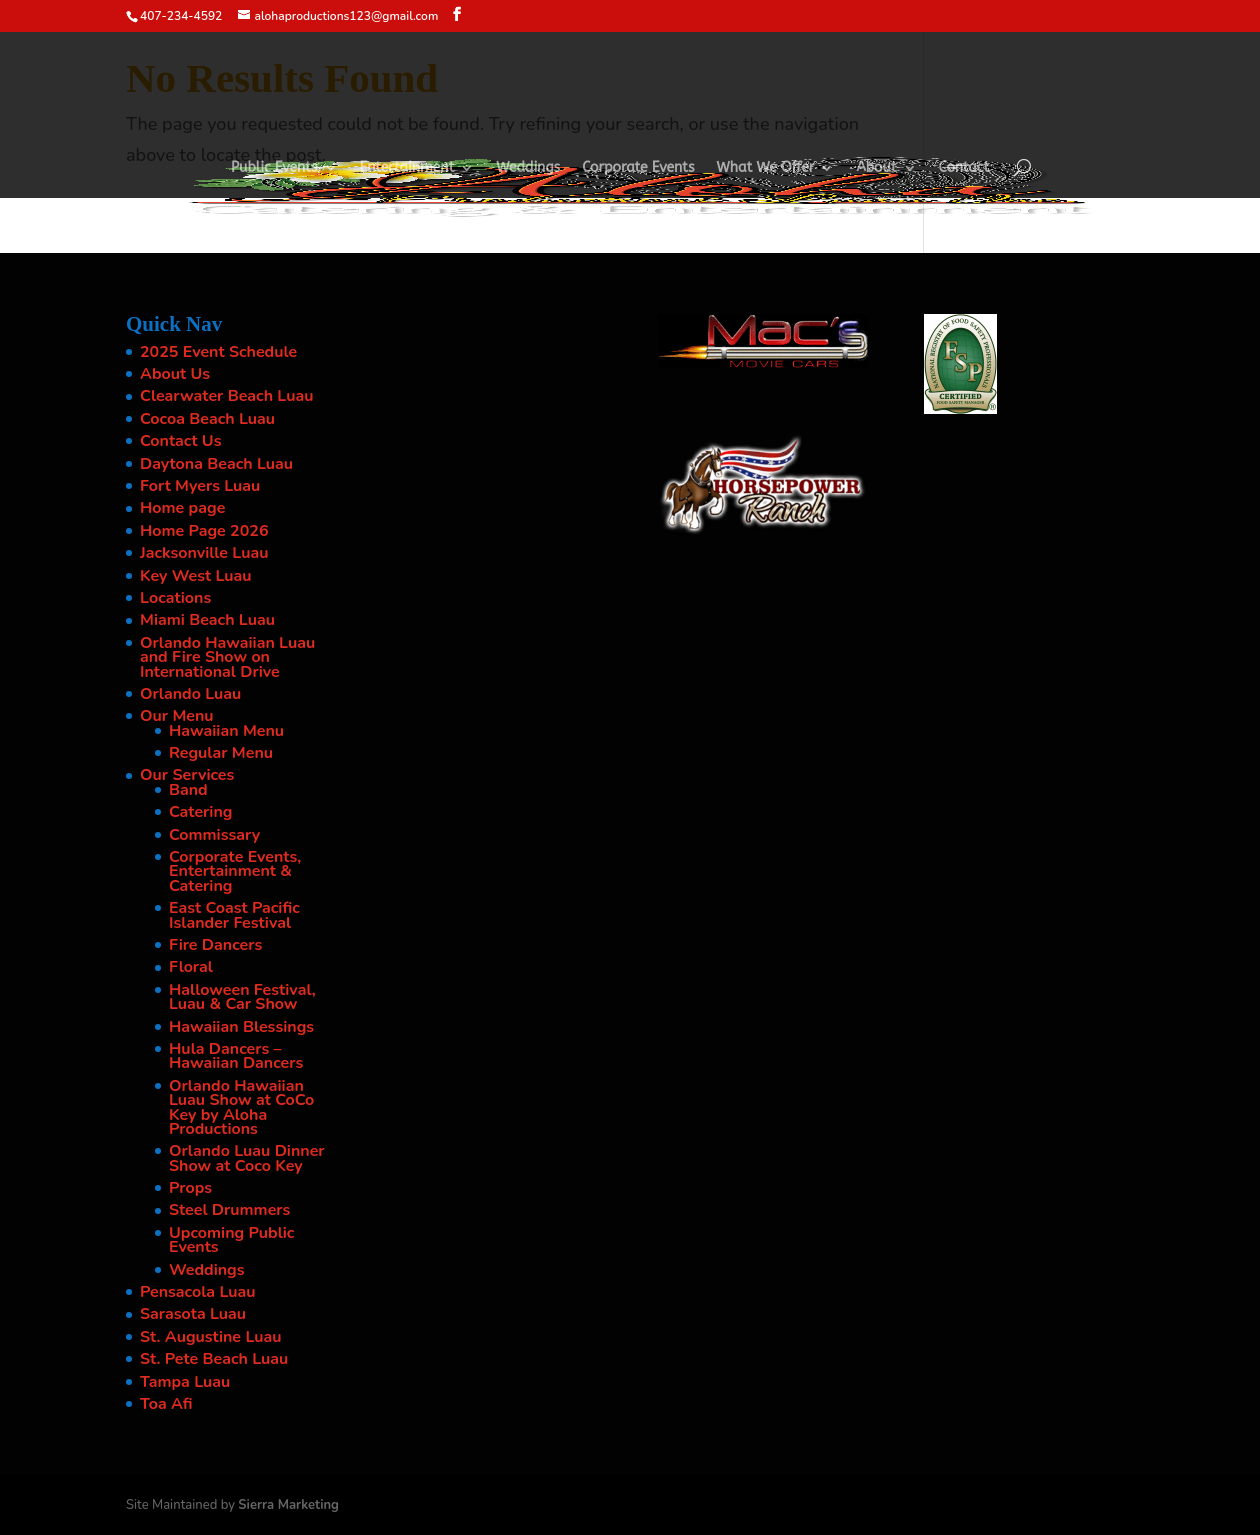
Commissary (214, 835)
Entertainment (407, 168)
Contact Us (180, 441)
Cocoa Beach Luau (207, 419)
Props (190, 1188)
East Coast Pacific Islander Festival (234, 915)
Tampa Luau (185, 1382)
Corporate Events (638, 168)
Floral (191, 967)
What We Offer (766, 168)
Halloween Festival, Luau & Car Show (242, 997)
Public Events (274, 168)
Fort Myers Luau (200, 486)
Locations (175, 598)
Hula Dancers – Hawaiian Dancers (236, 1056)
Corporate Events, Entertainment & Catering (235, 871)
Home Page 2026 (204, 531)
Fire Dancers (215, 945)
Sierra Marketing (288, 1505)
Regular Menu (221, 753)
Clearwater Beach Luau (226, 396)
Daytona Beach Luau (216, 464)
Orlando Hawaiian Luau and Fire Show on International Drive (227, 657)
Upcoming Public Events (231, 1240)
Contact (964, 168)
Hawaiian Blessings (241, 1027)
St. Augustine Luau (211, 1337)
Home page (182, 508)
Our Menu (177, 716)
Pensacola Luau (198, 1292)
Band (188, 790)
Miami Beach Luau (207, 620)
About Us (175, 374)
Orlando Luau (190, 694)
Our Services (187, 775)
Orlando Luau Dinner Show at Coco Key (247, 1158)
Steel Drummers (229, 1210)
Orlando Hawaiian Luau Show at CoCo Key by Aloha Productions (241, 1107)
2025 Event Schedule (218, 352)
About (876, 168)
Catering (200, 812)
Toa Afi (166, 1404)
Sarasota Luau (193, 1314)
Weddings (528, 168)
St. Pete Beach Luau (214, 1359)
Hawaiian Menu (226, 731)
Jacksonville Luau (204, 553)
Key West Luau (196, 576)
